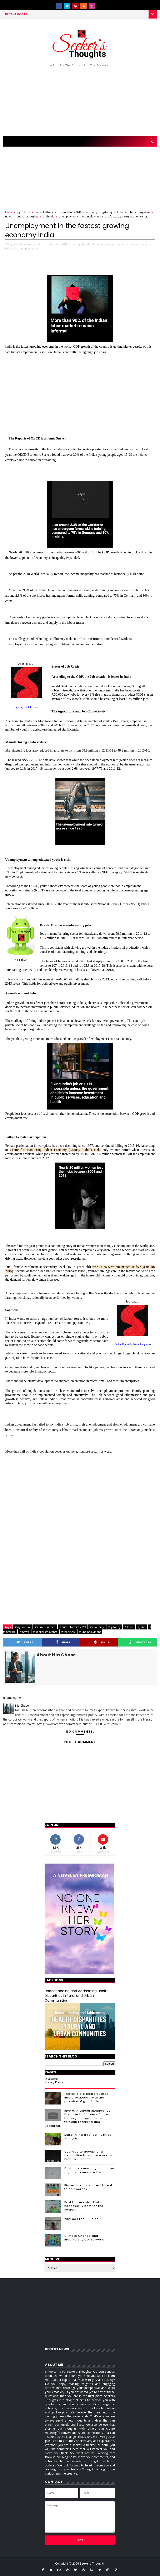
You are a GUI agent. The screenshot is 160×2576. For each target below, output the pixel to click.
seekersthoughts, (140, 244)
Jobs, (104, 244)
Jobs (130, 212)
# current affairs (45, 1627)
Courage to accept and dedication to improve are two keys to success (89, 2155)
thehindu (48, 216)
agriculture (23, 212)
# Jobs (141, 1627)
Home (9, 212)
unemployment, (28, 248)
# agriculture (23, 1627)
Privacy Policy (54, 2082)
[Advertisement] (80, 101)
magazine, (113, 244)
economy (92, 212)
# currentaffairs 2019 (73, 1627)
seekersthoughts (27, 216)
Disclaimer (52, 2079)
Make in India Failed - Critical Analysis (88, 2136)
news (8, 216)
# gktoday (114, 1627)
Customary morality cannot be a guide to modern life (89, 2170)
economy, (75, 244)
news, (125, 244)
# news (24, 1632)
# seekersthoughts (45, 1632)
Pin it (101, 1642)
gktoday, (87, 244)
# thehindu (68, 1632)
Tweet (25, 1642)
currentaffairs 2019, (56, 244)
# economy (97, 1627)
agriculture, (16, 244)
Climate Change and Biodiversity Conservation (85, 2238)
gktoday (107, 212)
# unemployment (90, 1632)
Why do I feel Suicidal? (83, 2219)
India (120, 212)
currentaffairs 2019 (69, 212)
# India (129, 1627)
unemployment (68, 216)
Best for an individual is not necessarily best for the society (86, 2206)
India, (96, 244)
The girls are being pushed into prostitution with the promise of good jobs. (86, 2097)
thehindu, (11, 248)
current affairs (44, 212)
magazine (144, 212)
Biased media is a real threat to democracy (88, 2187)
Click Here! (21, 960)
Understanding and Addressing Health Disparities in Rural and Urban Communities (77, 1995)
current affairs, (33, 244)
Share (63, 1642)
